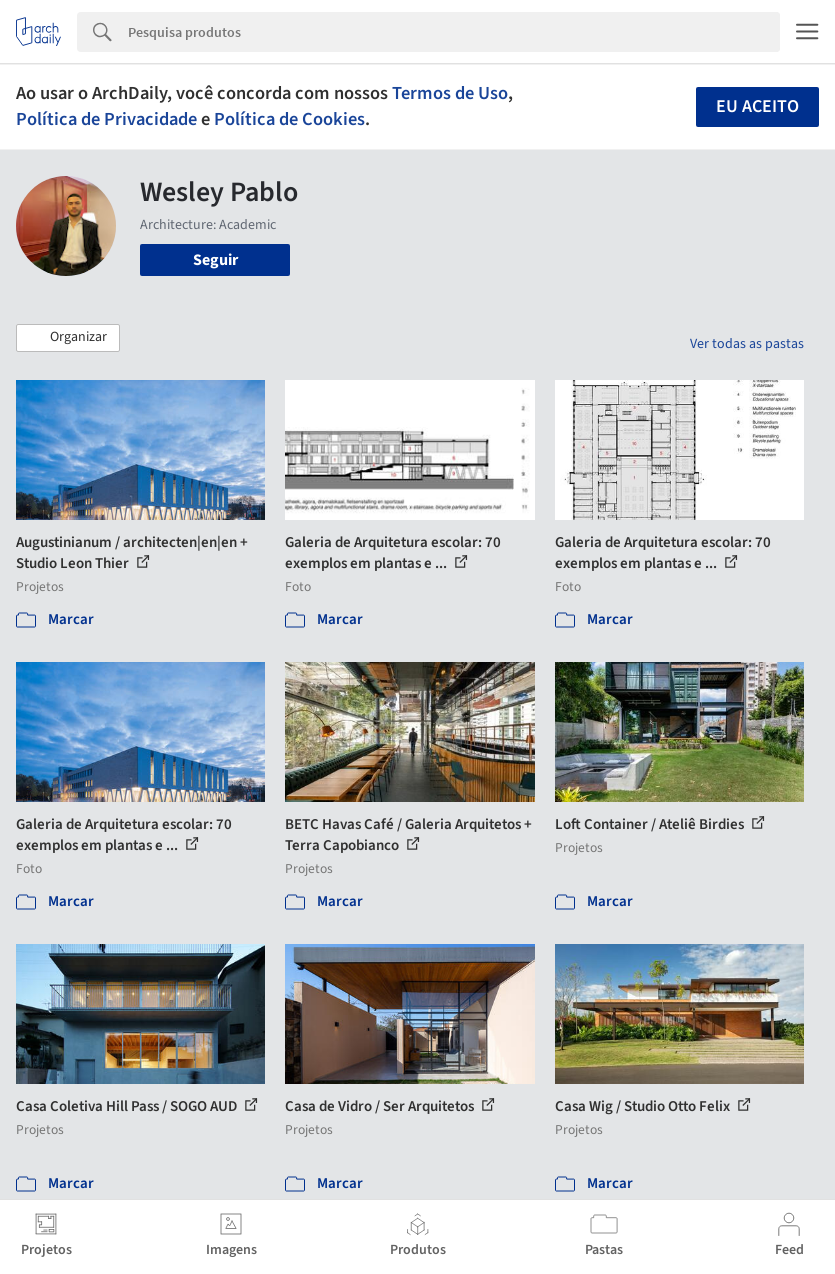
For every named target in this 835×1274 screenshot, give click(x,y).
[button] (68, 338)
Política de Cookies (289, 119)
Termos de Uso (450, 93)
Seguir (215, 260)
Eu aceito (757, 106)
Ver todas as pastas (747, 344)
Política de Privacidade (106, 119)
